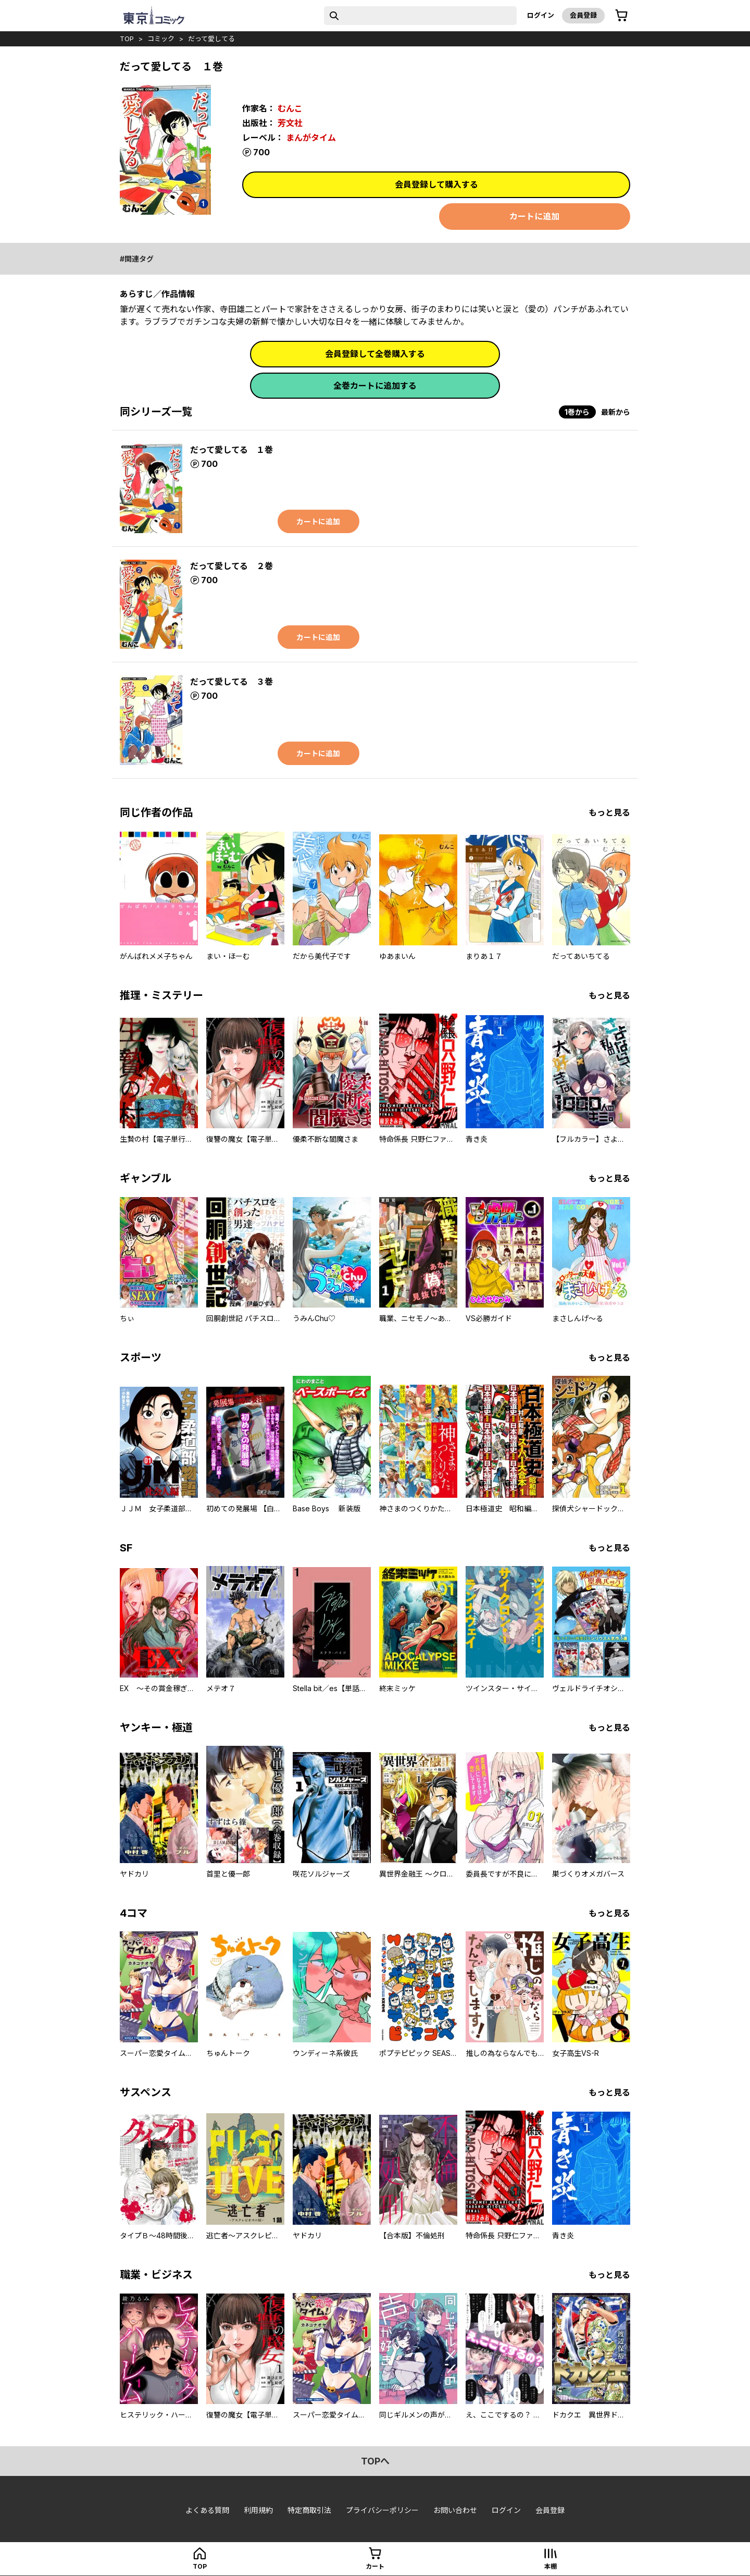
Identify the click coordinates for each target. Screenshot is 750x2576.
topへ (375, 2461)
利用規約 (258, 2510)
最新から (615, 412)
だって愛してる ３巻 (231, 681)
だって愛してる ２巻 (231, 566)
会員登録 (583, 15)
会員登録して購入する (436, 184)
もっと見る (609, 812)
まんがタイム (311, 137)
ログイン (540, 15)
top (127, 38)
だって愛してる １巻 (231, 450)
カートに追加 (534, 216)
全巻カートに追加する (375, 385)
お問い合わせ (455, 2510)
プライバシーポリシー (382, 2510)
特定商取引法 (309, 2510)
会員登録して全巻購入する (375, 354)
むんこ (290, 108)
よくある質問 (207, 2510)
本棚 (550, 2566)
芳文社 (290, 123)
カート (375, 2566)
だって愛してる (211, 38)
